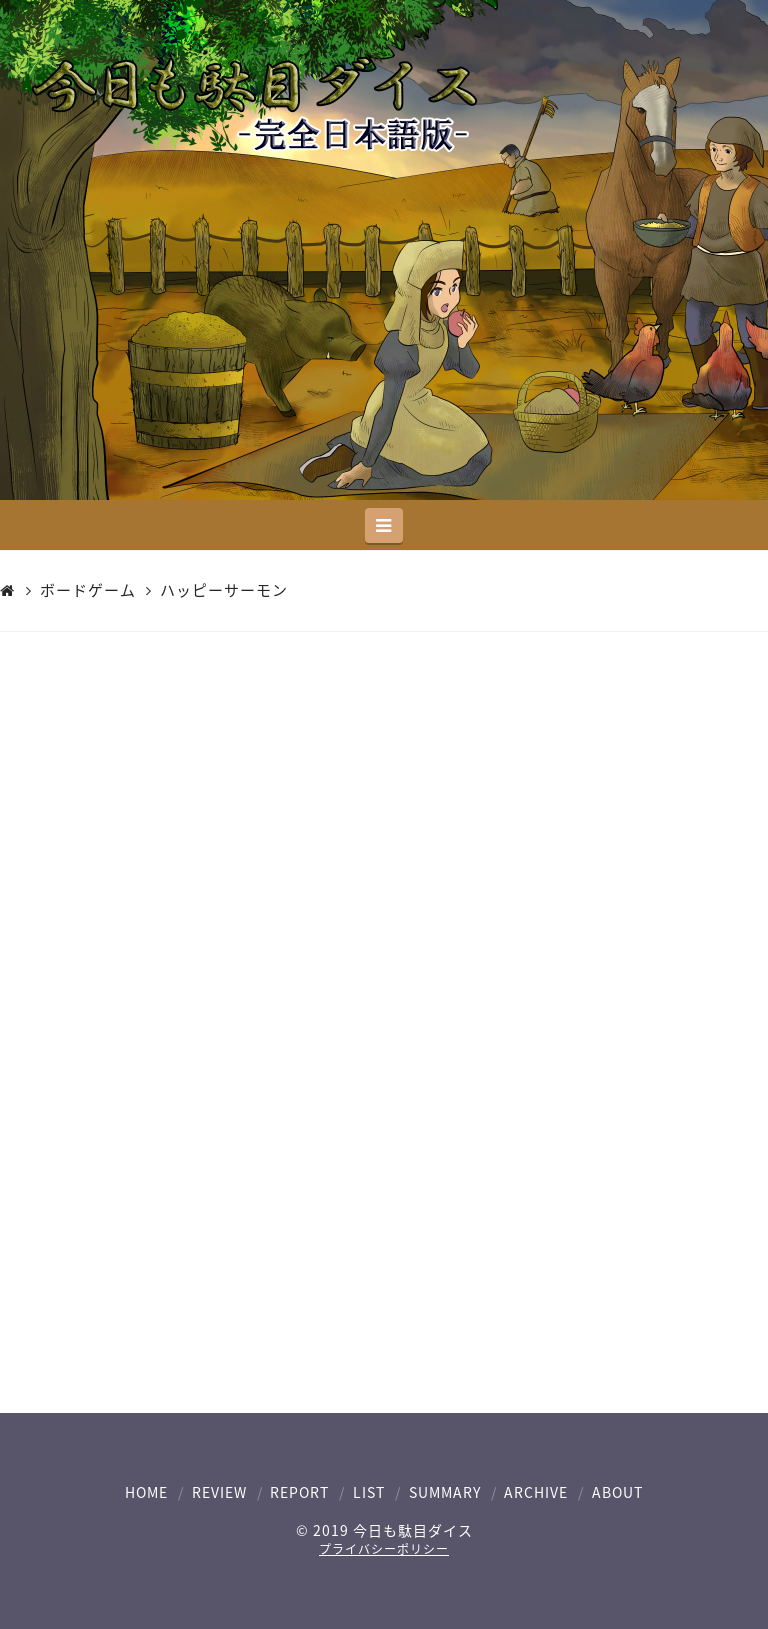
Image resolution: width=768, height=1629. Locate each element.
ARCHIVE (536, 1492)
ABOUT (617, 1492)
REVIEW (219, 1492)
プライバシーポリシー (384, 1549)
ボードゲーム (88, 591)
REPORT (299, 1492)
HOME (146, 1492)
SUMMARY (445, 1492)
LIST (369, 1492)
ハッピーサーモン (224, 591)
